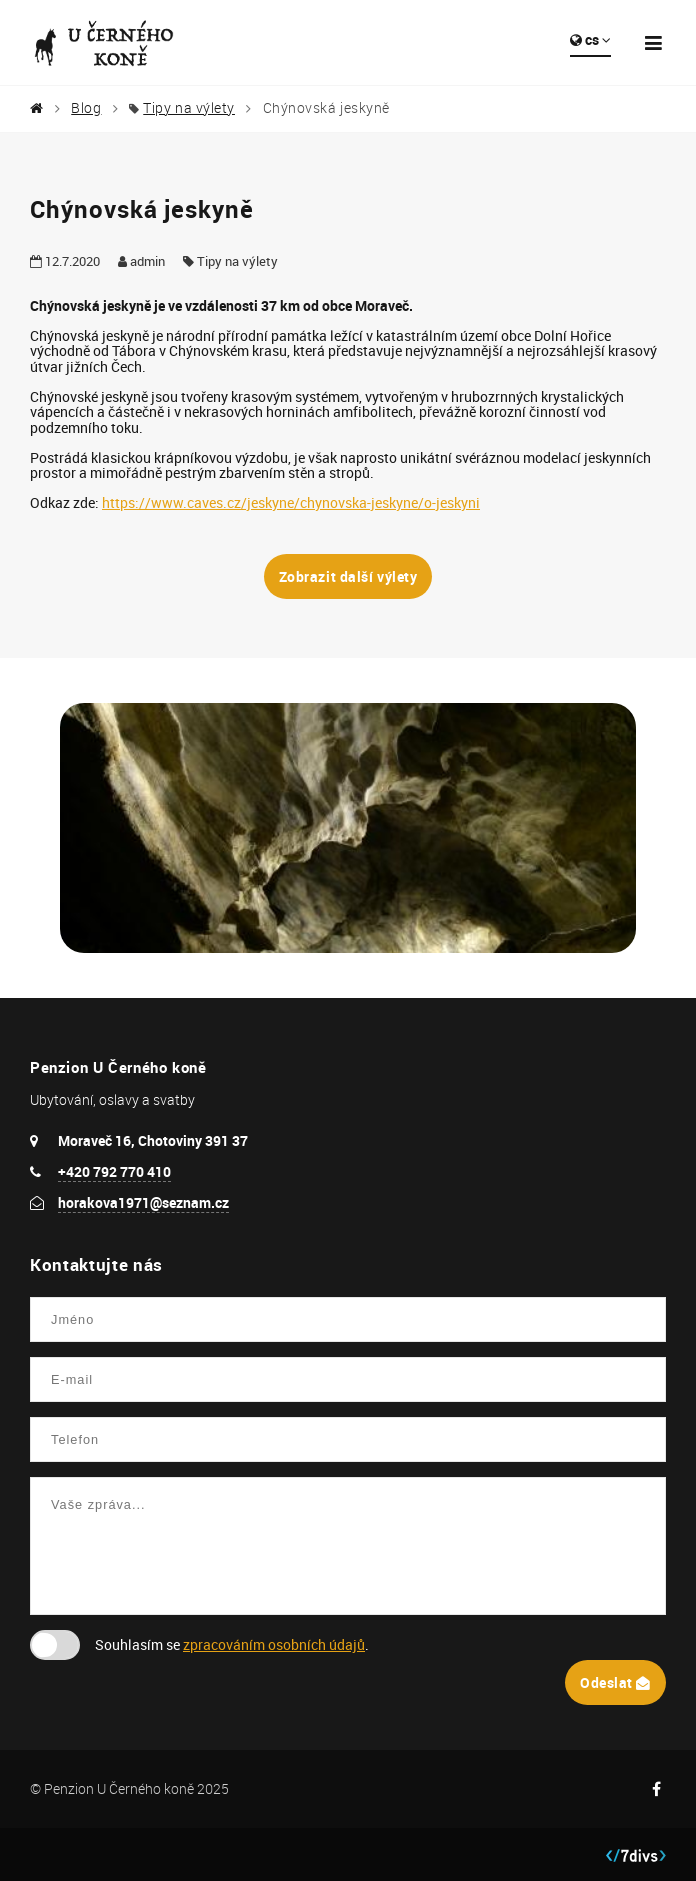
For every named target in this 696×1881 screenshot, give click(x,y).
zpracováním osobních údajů (274, 1644)
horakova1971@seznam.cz (143, 1202)
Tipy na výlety (189, 108)
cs (590, 39)
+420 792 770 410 (114, 1171)
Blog (86, 108)
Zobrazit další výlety (348, 576)
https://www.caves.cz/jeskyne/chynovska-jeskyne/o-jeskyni (291, 502)
